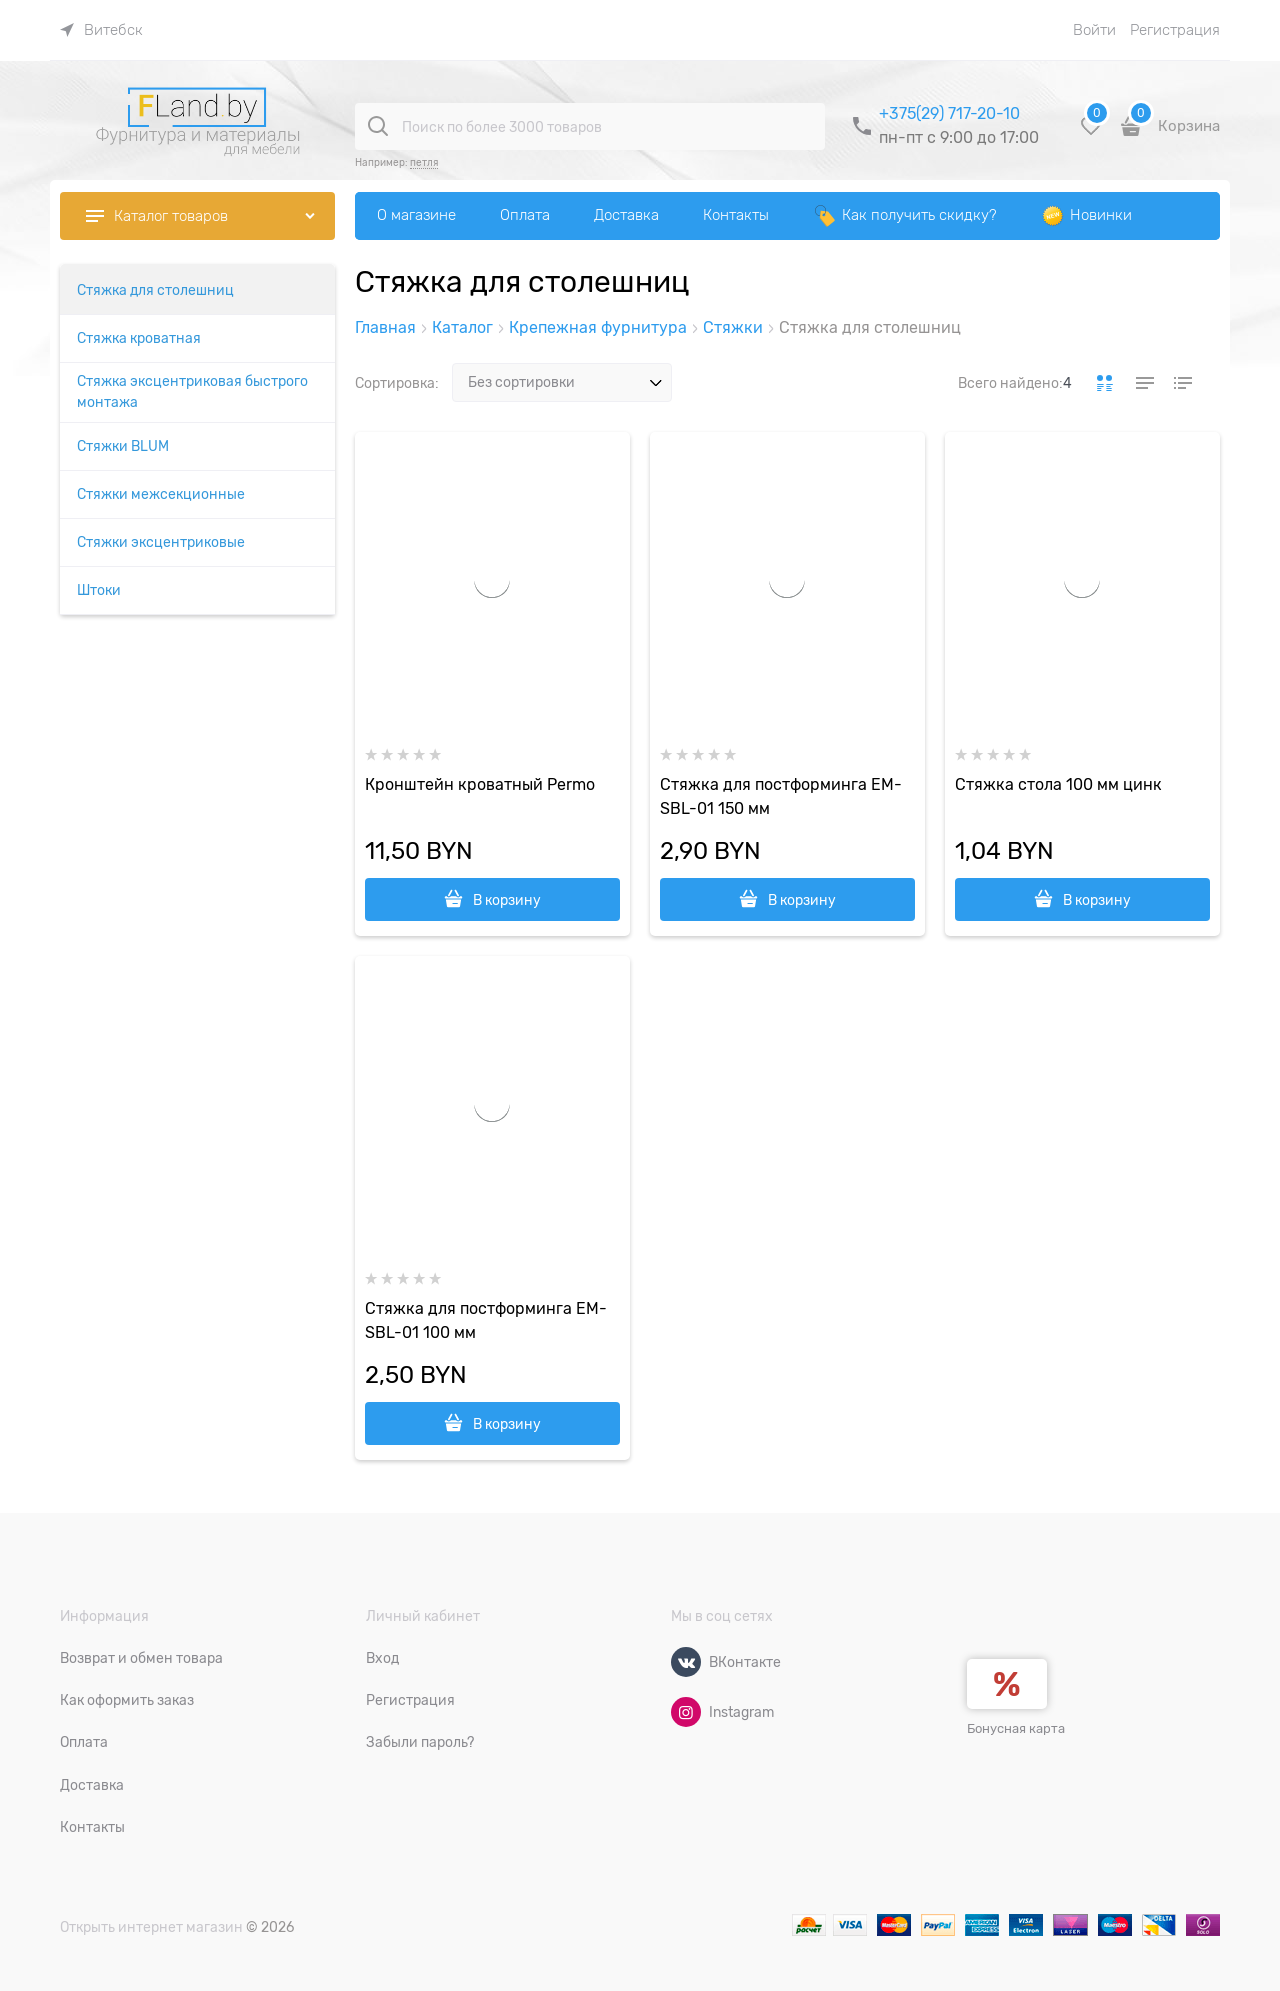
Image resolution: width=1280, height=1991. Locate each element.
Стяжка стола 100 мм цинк (1058, 785)
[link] (101, 30)
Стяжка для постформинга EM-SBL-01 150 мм (781, 797)
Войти (1094, 30)
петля (424, 162)
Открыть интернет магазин (151, 1927)
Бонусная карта (1016, 1728)
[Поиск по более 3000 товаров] (378, 126)
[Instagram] (686, 1712)
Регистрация (1175, 30)
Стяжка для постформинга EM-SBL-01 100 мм (486, 1321)
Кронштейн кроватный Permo (480, 785)
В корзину (507, 900)
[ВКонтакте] (686, 1662)
